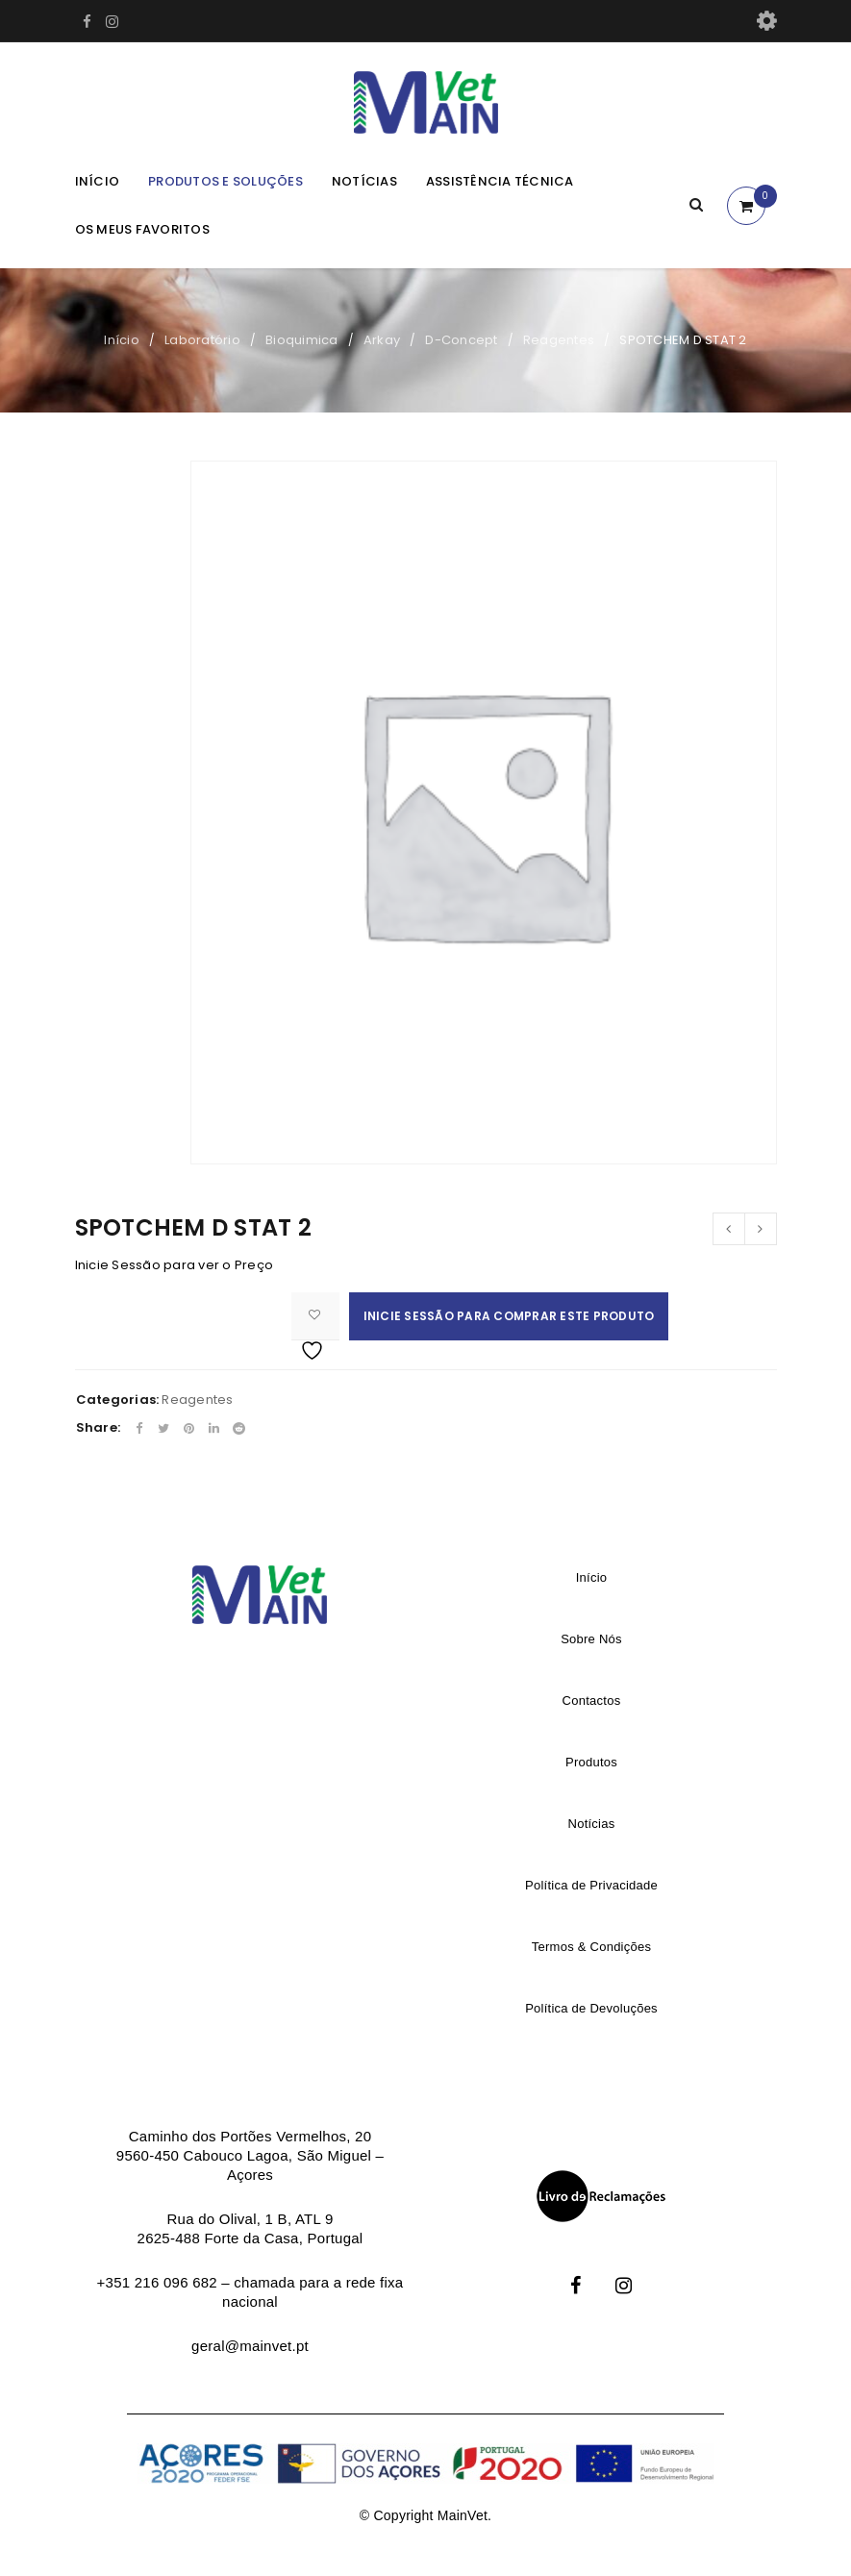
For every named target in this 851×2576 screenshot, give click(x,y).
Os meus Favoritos (142, 229)
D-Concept (461, 340)
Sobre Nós (591, 1639)
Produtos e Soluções (225, 181)
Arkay (381, 340)
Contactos (592, 1700)
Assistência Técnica (500, 181)
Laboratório (202, 340)
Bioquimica (301, 340)
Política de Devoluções (591, 2008)
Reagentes (558, 340)
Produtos (591, 1762)
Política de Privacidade (591, 1885)
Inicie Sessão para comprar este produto (509, 1316)
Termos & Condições (591, 1946)
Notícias (364, 181)
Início (97, 181)
